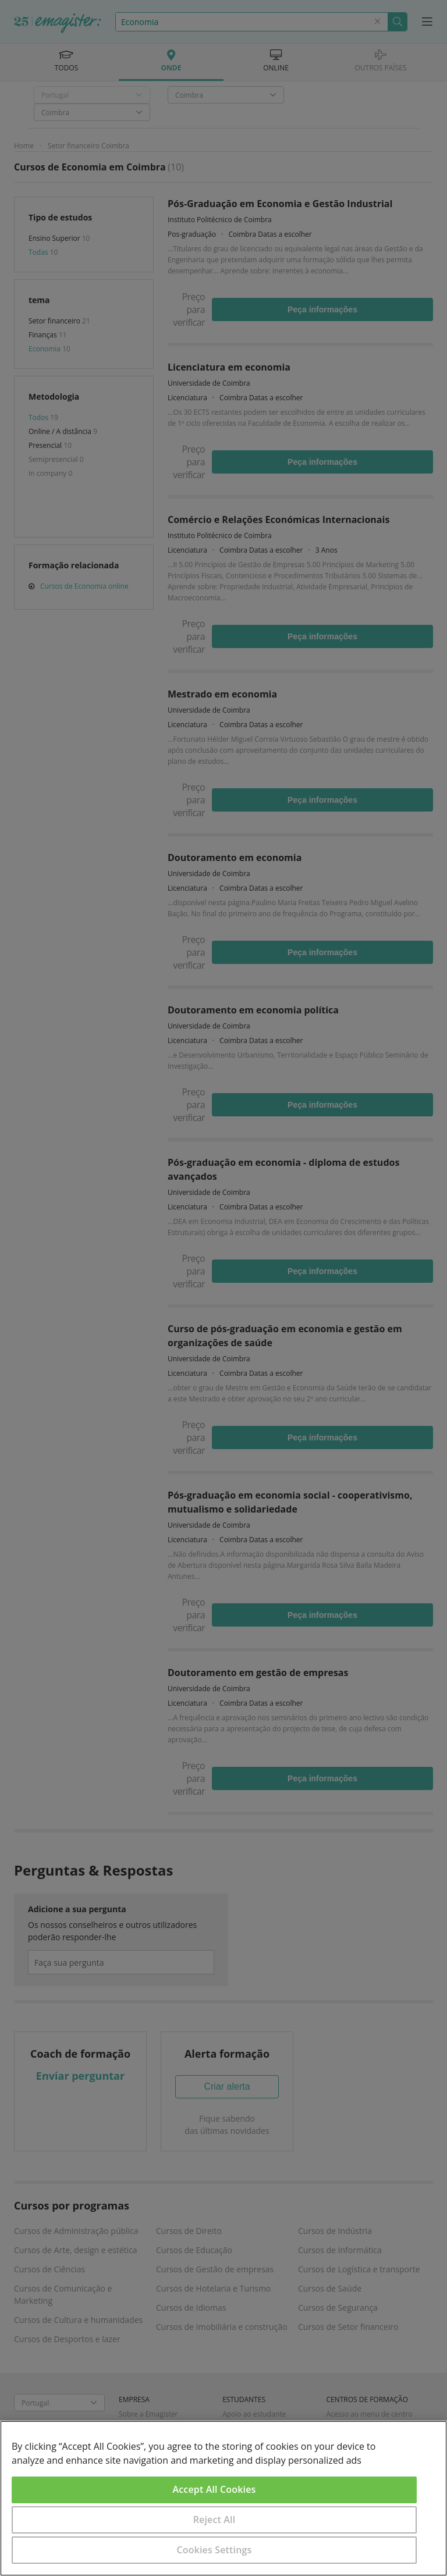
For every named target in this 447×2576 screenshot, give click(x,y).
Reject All (214, 2519)
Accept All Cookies (214, 2489)
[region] (223, 2498)
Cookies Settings (214, 2549)
